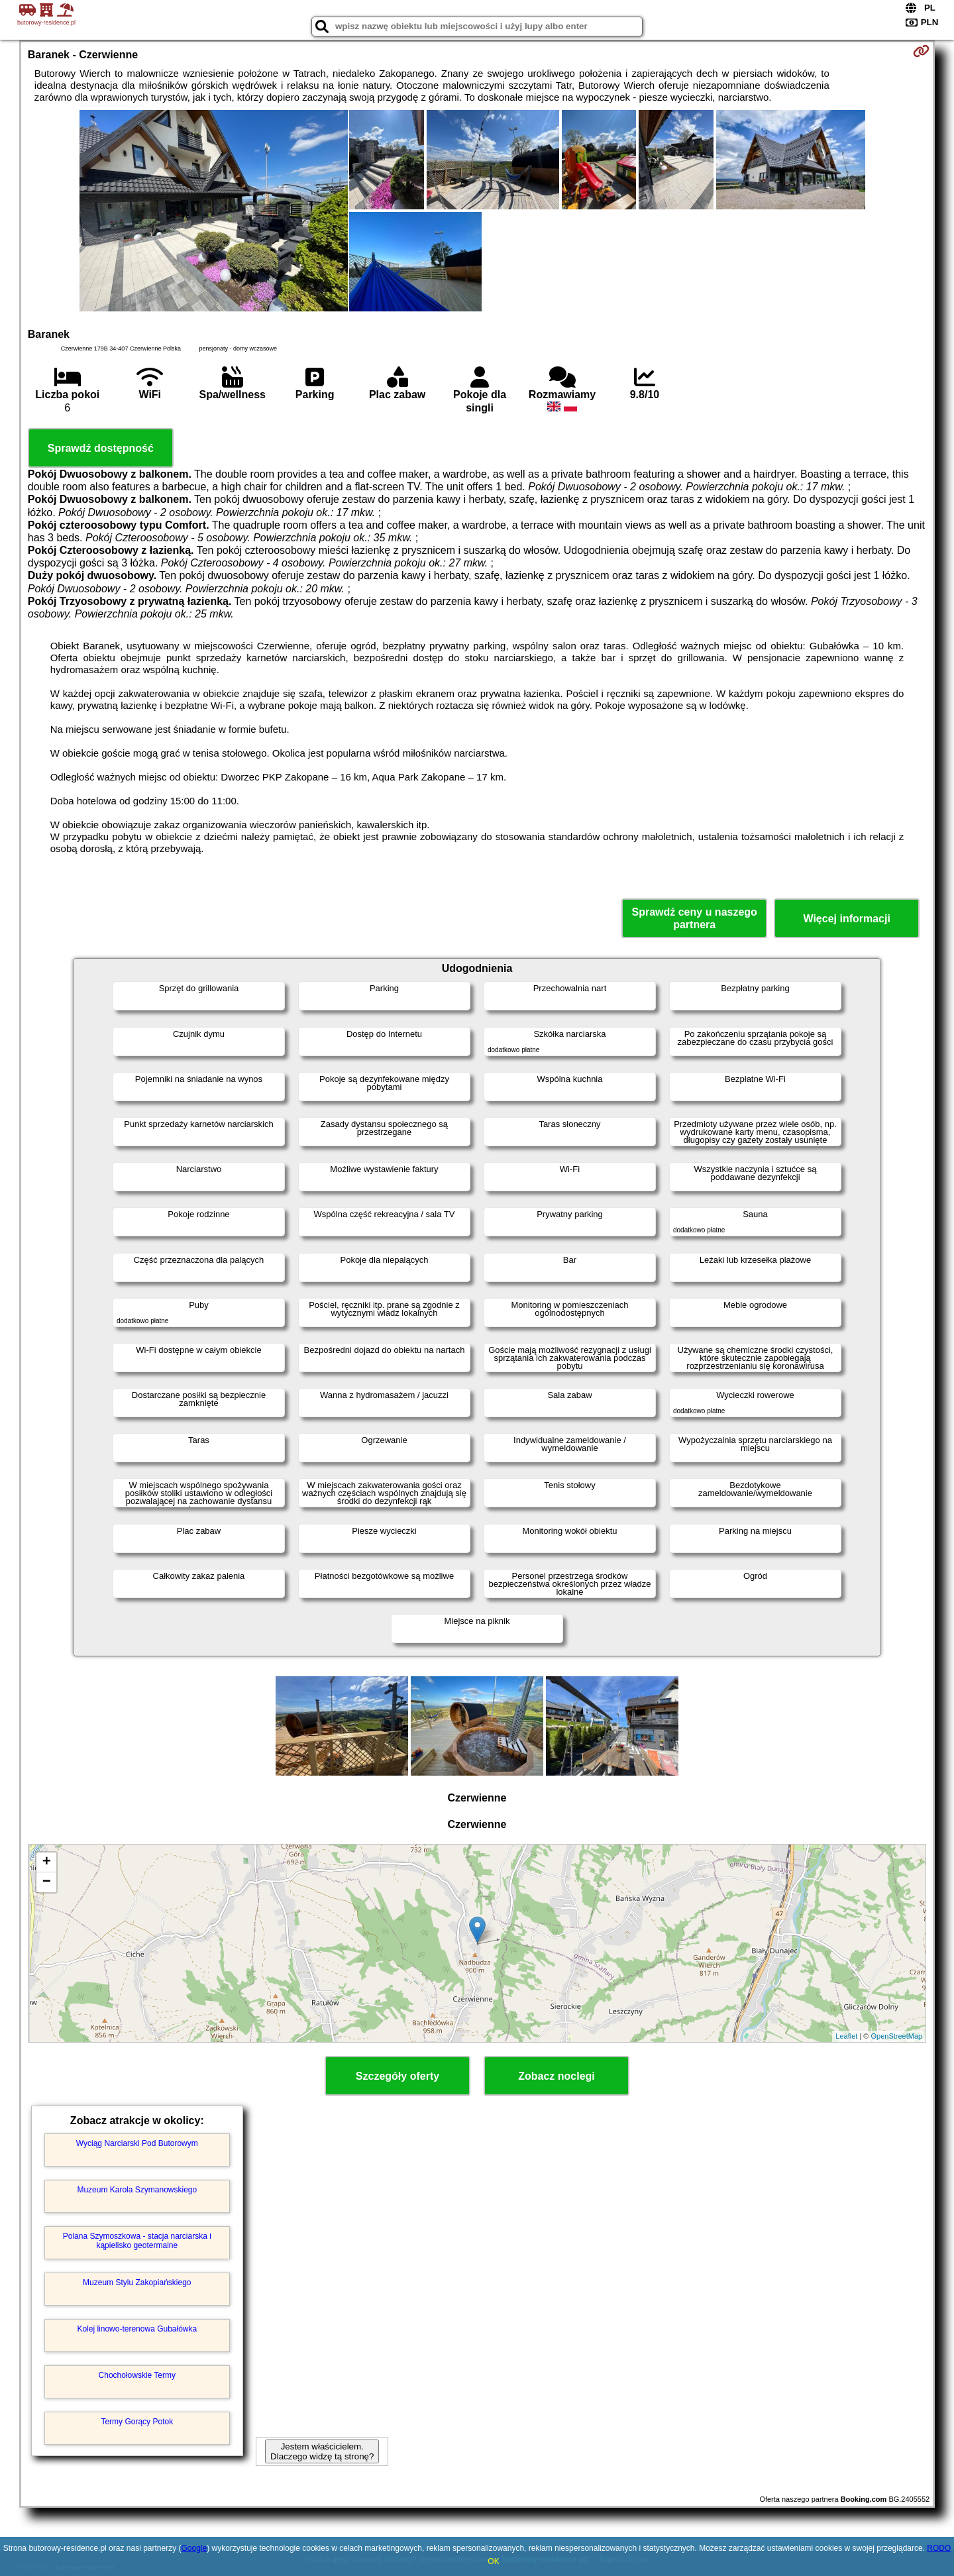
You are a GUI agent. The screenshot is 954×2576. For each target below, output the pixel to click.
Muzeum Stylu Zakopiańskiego (137, 2282)
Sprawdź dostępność (101, 448)
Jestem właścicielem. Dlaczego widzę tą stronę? (322, 2451)
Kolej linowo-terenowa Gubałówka (137, 2329)
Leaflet (846, 2036)
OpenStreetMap (897, 2036)
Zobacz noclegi (556, 2076)
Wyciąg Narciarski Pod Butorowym (137, 2143)
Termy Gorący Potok (137, 2421)
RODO (939, 2548)
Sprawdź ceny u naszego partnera (694, 918)
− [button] (46, 1882)
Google (194, 2548)
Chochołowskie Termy (137, 2375)
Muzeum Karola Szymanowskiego (137, 2189)
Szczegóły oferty (397, 2076)
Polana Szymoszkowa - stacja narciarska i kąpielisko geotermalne (137, 2240)
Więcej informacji (846, 918)
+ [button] (46, 1862)
